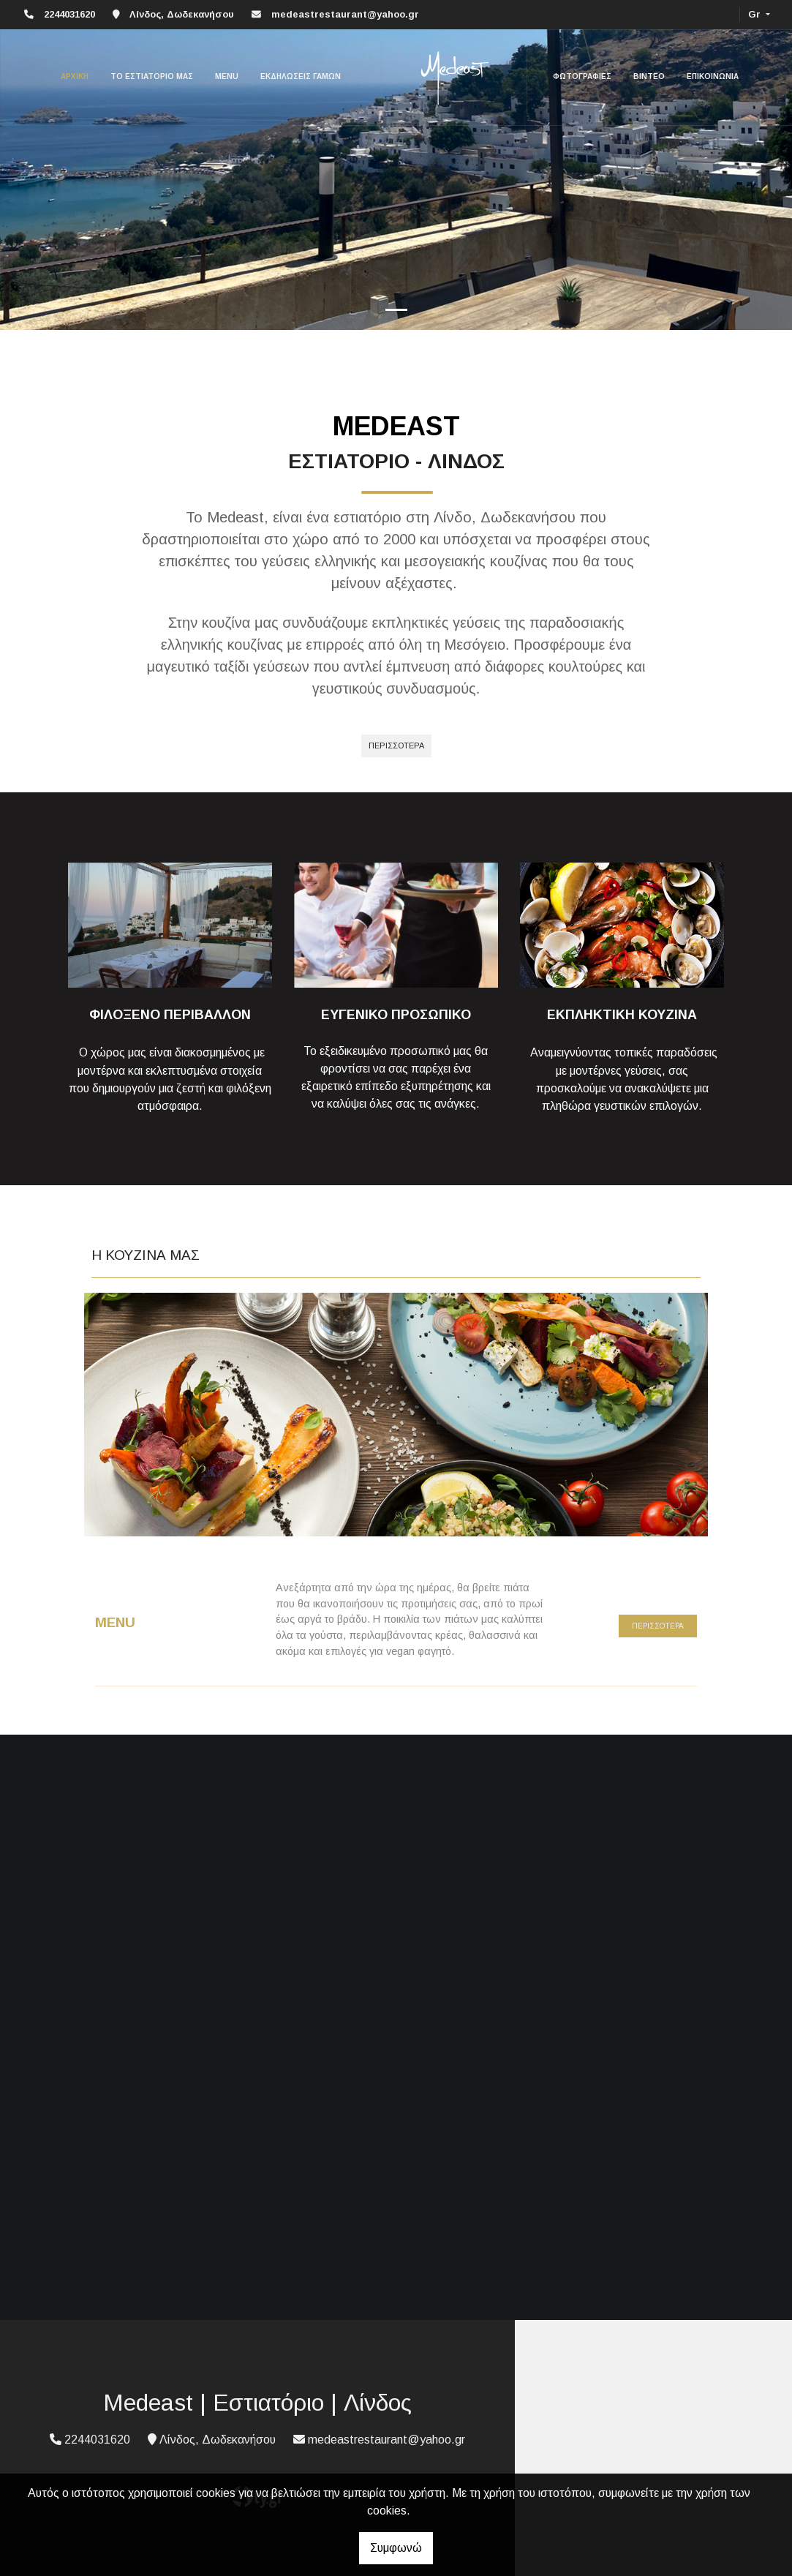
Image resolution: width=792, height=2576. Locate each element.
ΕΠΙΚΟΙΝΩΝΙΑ (713, 76)
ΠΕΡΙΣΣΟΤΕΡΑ (658, 1626)
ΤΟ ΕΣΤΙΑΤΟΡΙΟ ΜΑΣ (151, 76)
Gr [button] (755, 14)
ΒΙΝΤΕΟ (649, 76)
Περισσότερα (396, 745)
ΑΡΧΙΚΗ (74, 76)
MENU (226, 76)
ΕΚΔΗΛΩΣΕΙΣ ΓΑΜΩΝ (300, 76)
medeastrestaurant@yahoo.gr (345, 14)
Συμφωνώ (396, 2548)
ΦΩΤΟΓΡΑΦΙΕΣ (582, 76)
